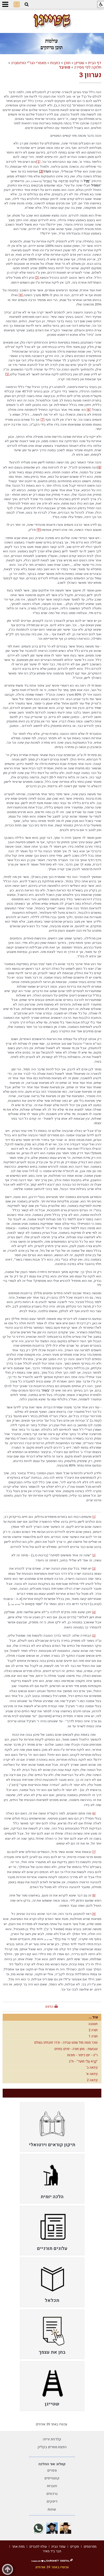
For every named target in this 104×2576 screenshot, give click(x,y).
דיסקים (52, 2501)
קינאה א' (92, 2073)
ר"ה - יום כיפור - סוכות (82, 2055)
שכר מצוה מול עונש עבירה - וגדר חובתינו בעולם (66, 2042)
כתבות (55, 63)
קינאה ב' (92, 2067)
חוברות (52, 2486)
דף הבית (94, 63)
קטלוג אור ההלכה (51, 2464)
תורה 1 (93, 2036)
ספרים (52, 2470)
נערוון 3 (90, 75)
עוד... (93, 2017)
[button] (27, 4)
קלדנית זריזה (52, 2439)
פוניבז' (64, 67)
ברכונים (52, 2493)
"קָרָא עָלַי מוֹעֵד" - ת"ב (83, 2061)
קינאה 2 (92, 2080)
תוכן (67, 63)
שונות (52, 2509)
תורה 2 (93, 2030)
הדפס (49, 2006)
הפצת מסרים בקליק (52, 2447)
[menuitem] (52, 2127)
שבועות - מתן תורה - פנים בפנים (76, 2048)
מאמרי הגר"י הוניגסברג (28, 63)
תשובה (93, 2023)
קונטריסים (51, 2478)
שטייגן (79, 63)
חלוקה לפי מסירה (87, 67)
